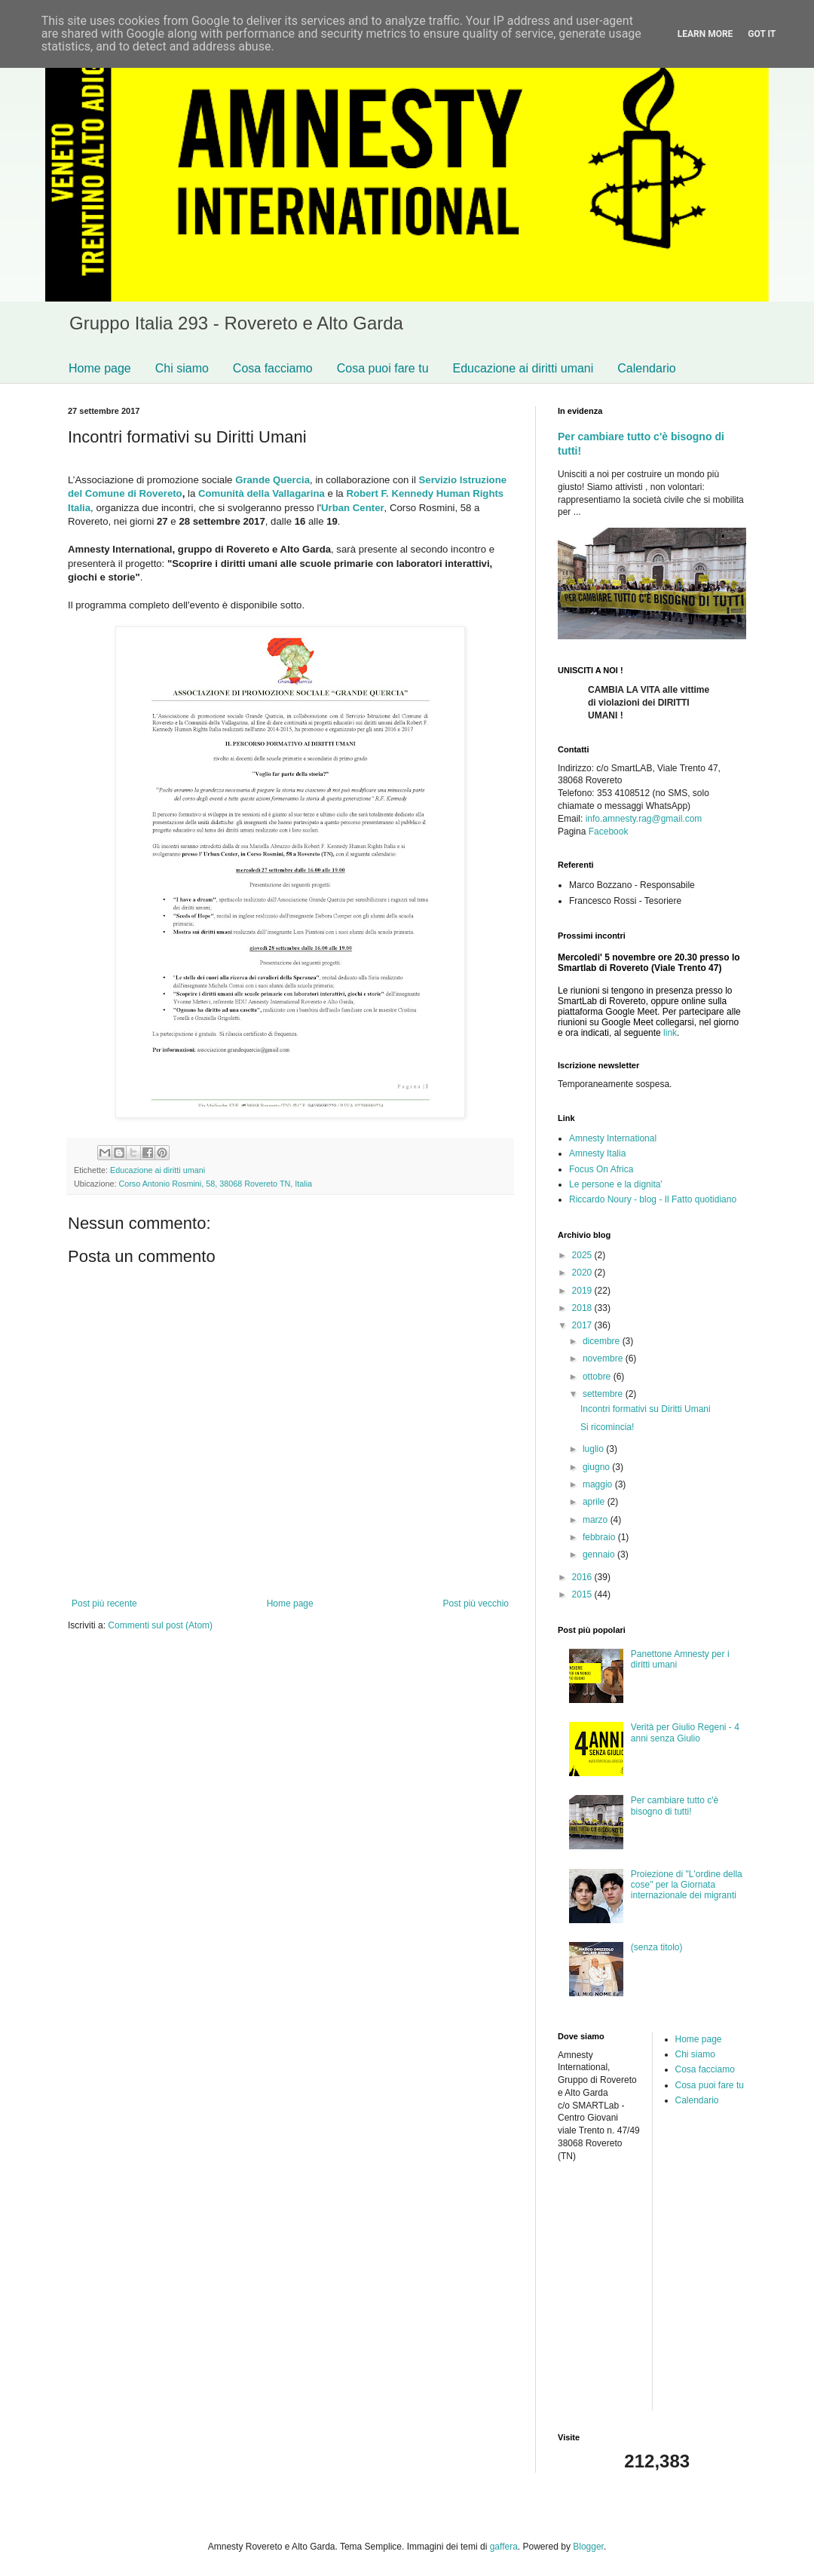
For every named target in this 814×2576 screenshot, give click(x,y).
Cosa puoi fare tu (383, 368)
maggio (599, 1484)
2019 (583, 1290)
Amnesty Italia (597, 1153)
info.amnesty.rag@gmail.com (644, 818)
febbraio (600, 1537)
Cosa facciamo (273, 368)
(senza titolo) (657, 1947)
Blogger (588, 2546)
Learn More (705, 34)
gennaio (600, 1554)
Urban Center (352, 507)
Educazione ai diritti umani (523, 368)
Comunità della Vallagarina (261, 493)
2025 (583, 1255)
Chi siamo (182, 368)
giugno (597, 1467)
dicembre (603, 1341)
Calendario (646, 368)
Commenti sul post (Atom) (160, 1625)
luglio (594, 1449)
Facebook (609, 831)
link (670, 1033)
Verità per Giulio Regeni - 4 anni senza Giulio (685, 1732)
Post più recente (104, 1603)
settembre (604, 1394)
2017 (583, 1325)
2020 (583, 1272)
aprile (595, 1501)
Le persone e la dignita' (616, 1184)
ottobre (598, 1376)
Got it (762, 34)
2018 (583, 1308)
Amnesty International (612, 1138)
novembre (604, 1358)
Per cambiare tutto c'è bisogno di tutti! (674, 1805)
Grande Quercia (272, 479)
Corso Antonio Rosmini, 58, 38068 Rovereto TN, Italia (215, 1183)
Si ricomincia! (607, 1427)
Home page (100, 368)
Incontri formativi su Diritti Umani (645, 1409)
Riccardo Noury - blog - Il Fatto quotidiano (652, 1199)
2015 (583, 1594)
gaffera (504, 2546)
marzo (596, 1520)
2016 (583, 1577)
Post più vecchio (476, 1603)
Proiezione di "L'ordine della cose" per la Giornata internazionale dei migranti (686, 1885)
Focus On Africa (601, 1169)
